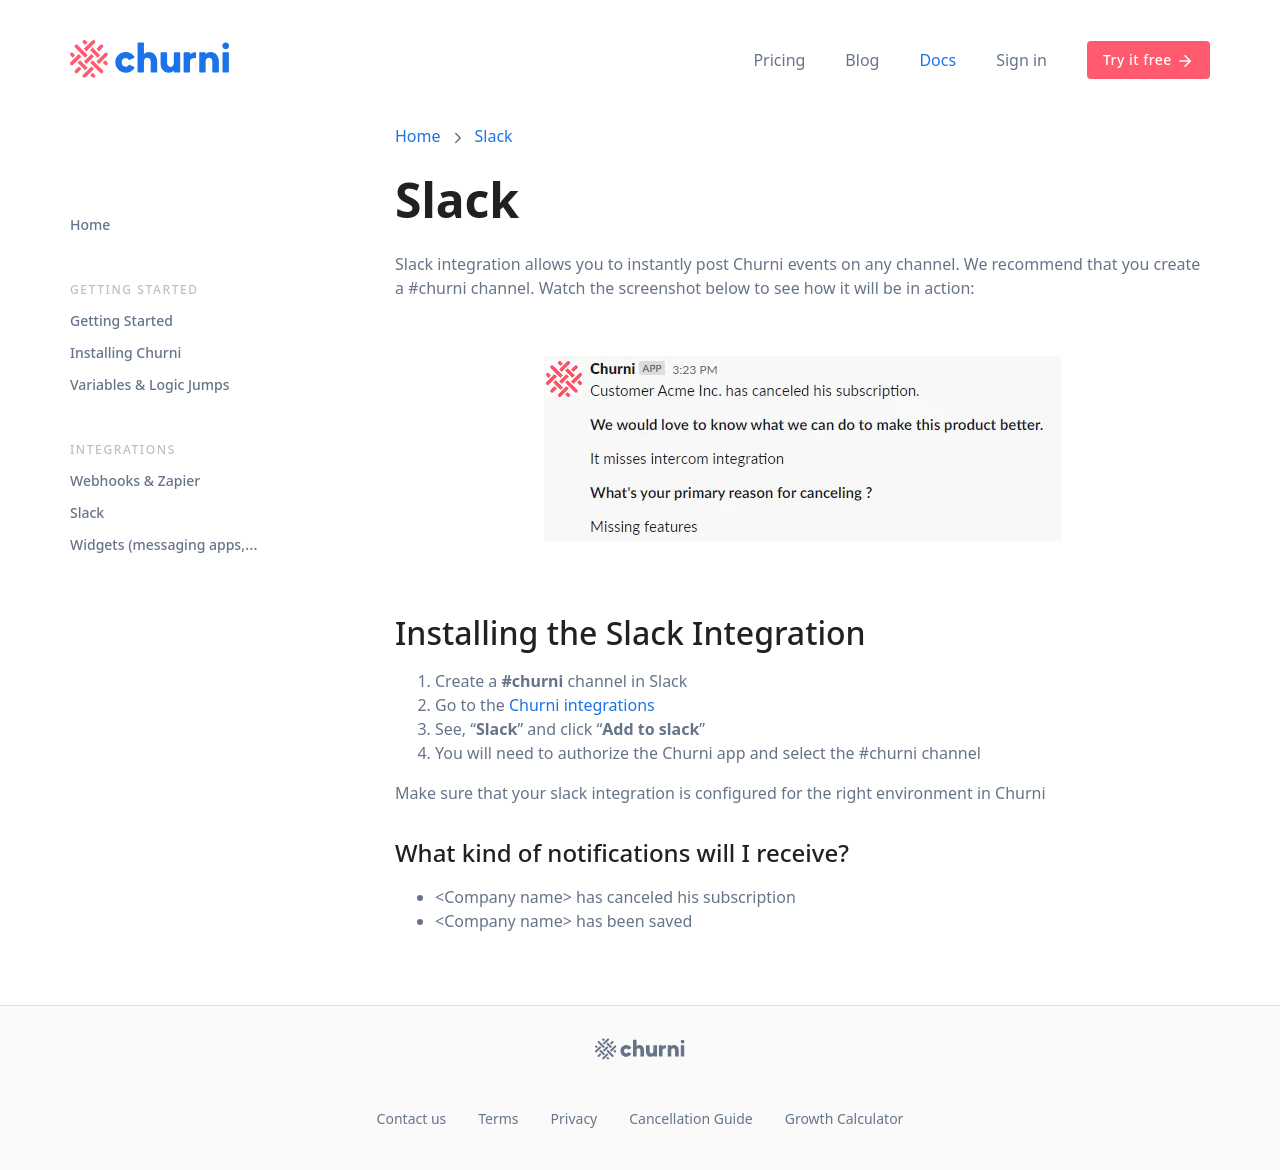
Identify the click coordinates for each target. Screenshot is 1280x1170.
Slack (494, 136)
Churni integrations (582, 705)
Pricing (779, 60)
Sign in (1021, 60)
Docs (937, 60)
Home (418, 136)
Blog (862, 60)
